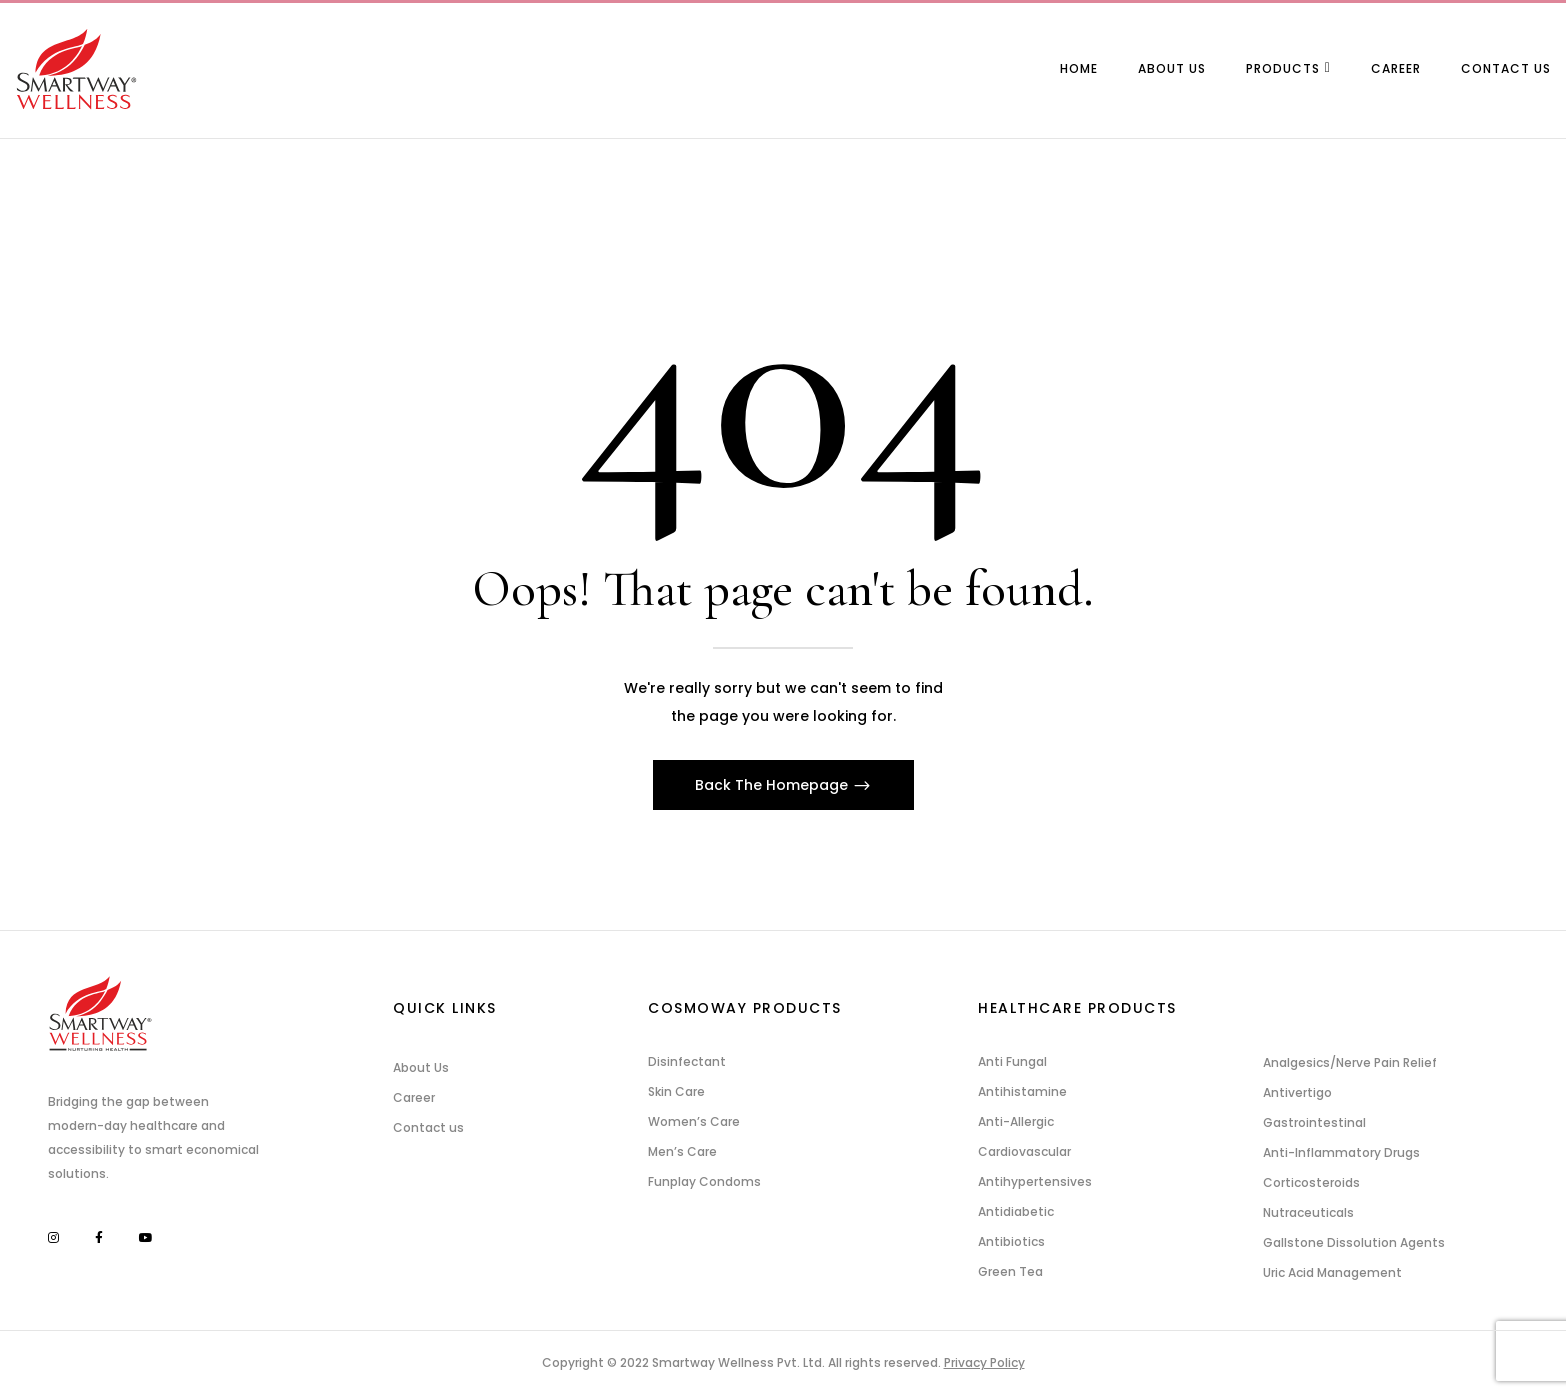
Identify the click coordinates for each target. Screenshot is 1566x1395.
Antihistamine (1022, 1091)
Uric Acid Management (1332, 1272)
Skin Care (676, 1091)
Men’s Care (682, 1151)
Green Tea (1010, 1271)
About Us (421, 1067)
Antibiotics (1011, 1241)
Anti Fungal (1012, 1061)
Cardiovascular (1024, 1151)
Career (414, 1097)
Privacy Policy (984, 1362)
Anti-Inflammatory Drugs (1341, 1152)
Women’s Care (694, 1121)
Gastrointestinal (1314, 1122)
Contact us (428, 1127)
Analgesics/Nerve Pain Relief (1350, 1062)
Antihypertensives (1035, 1181)
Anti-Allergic (1016, 1121)
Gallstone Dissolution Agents (1354, 1242)
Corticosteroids (1311, 1182)
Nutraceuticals (1308, 1212)
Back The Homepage (773, 785)
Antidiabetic (1016, 1211)
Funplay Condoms (704, 1181)
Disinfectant (687, 1061)
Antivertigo (1297, 1092)
